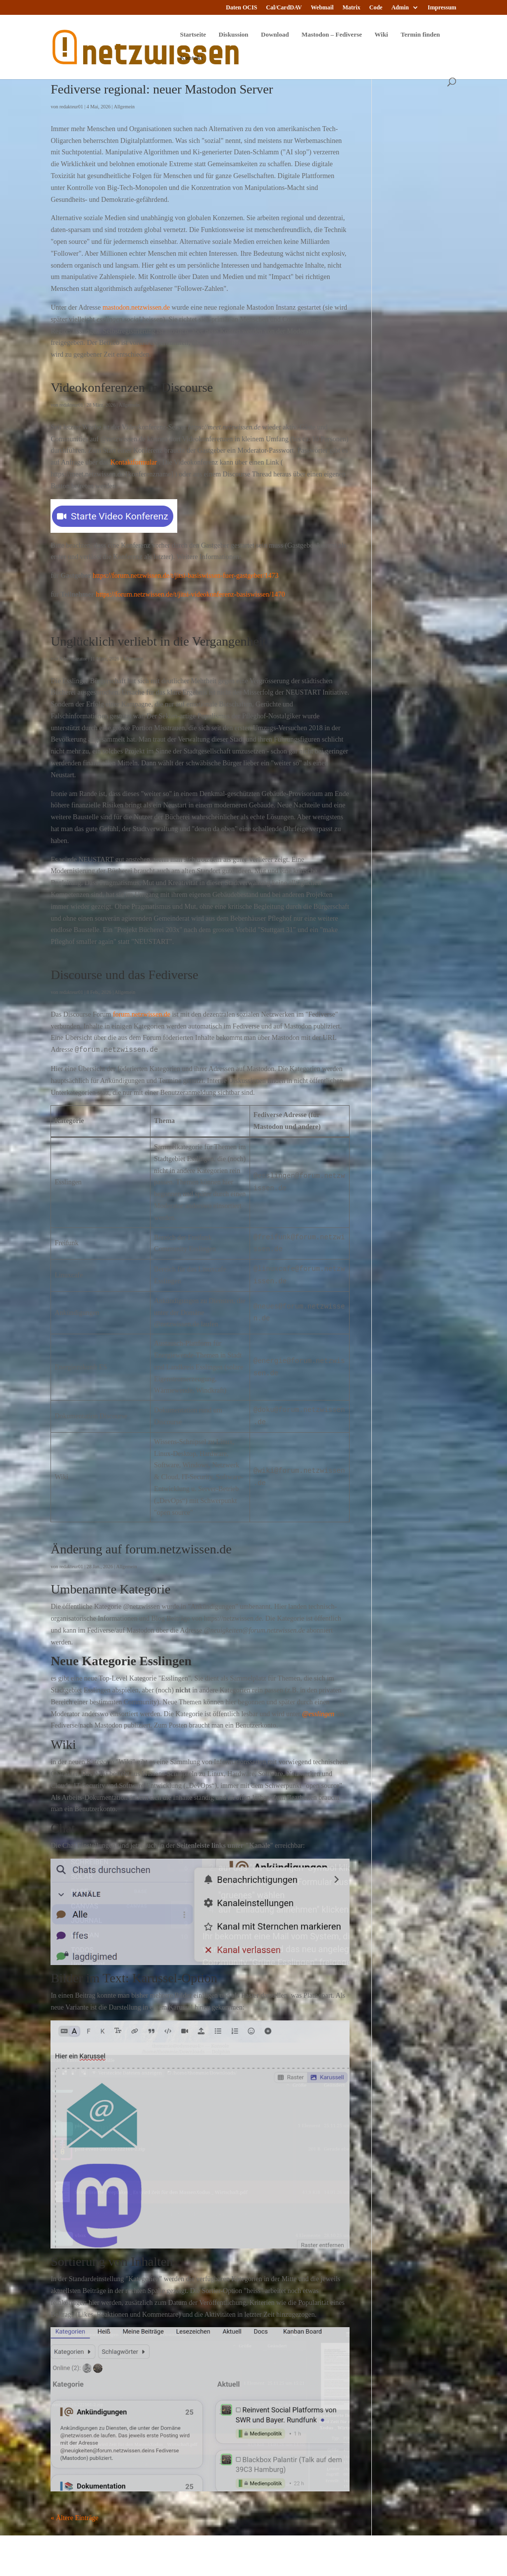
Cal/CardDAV (284, 7)
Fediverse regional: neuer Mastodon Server (162, 89)
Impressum (442, 7)
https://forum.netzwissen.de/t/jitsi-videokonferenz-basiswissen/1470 (190, 594)
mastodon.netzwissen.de (136, 307)
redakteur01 (71, 106)
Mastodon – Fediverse (332, 34)
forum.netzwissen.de (141, 1014)
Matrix (351, 7)
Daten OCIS (241, 7)
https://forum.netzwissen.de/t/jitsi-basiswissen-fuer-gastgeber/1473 (185, 575)
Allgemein (124, 106)
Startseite (193, 34)
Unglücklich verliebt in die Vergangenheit (158, 641)
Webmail (322, 7)
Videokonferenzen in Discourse (132, 387)
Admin (399, 7)
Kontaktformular (133, 462)
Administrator (73, 658)
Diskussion (234, 34)
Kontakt (191, 57)
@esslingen (318, 1714)
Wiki (381, 34)
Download (275, 34)
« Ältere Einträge (74, 2518)
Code (376, 7)
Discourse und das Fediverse (124, 975)
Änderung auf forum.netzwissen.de (141, 1549)
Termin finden (420, 34)
